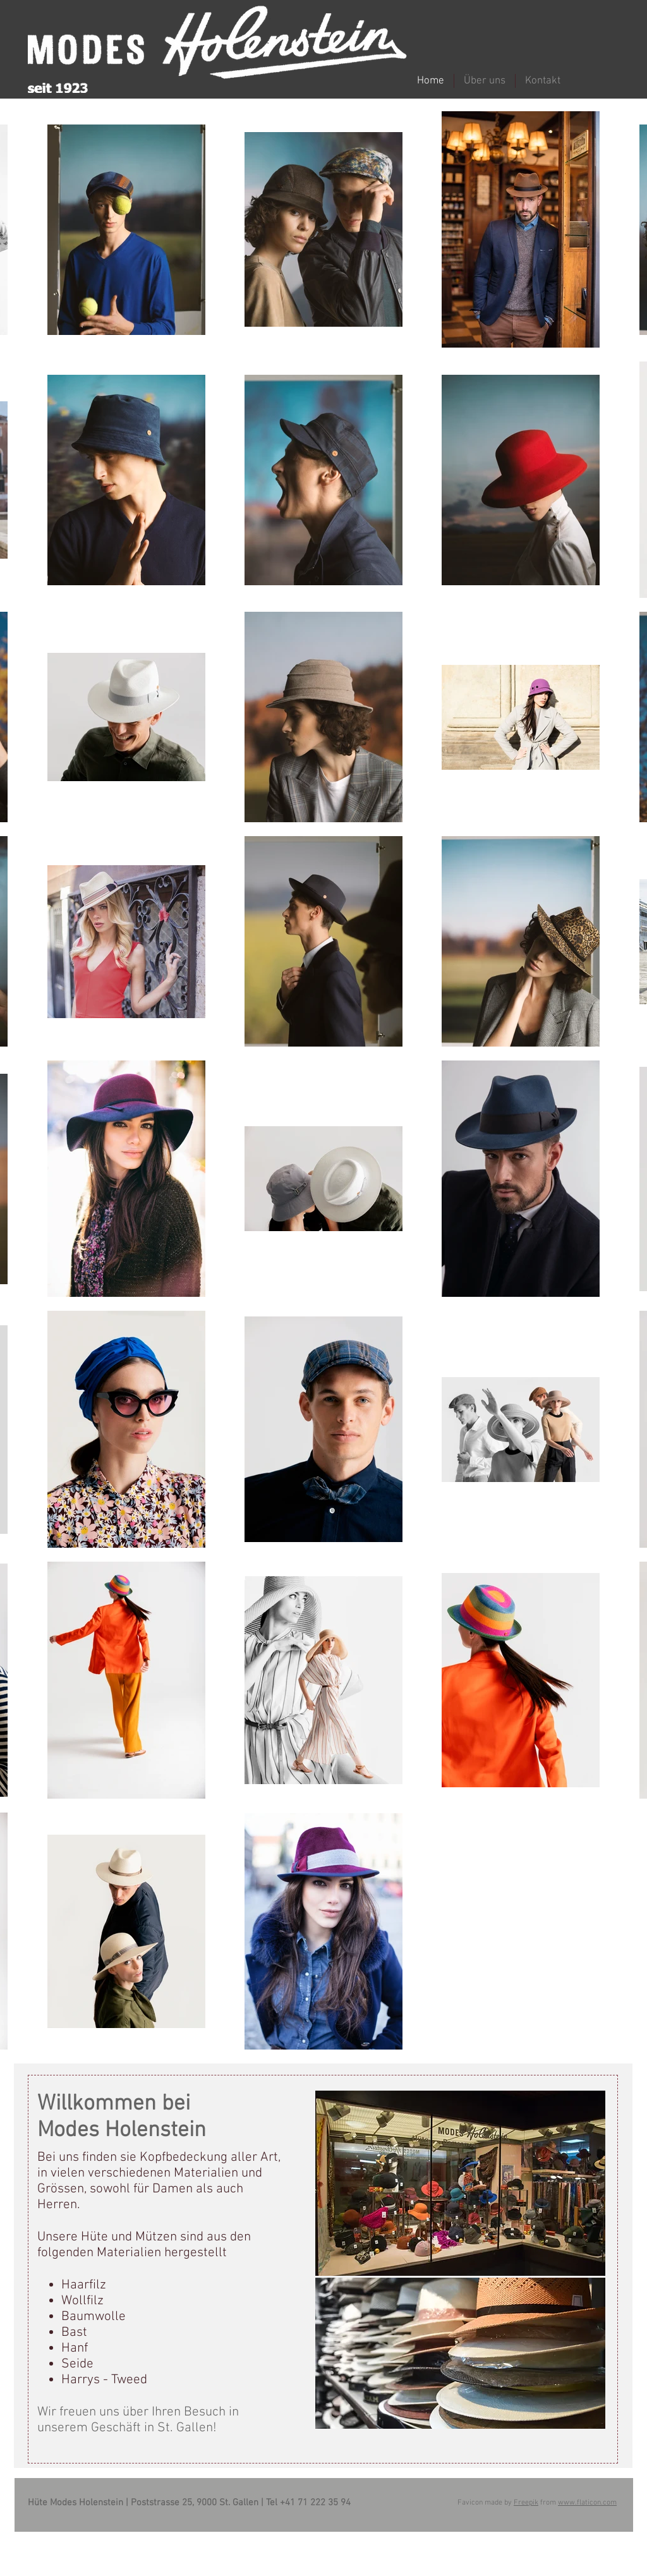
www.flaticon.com (587, 2502)
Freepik (526, 2502)
